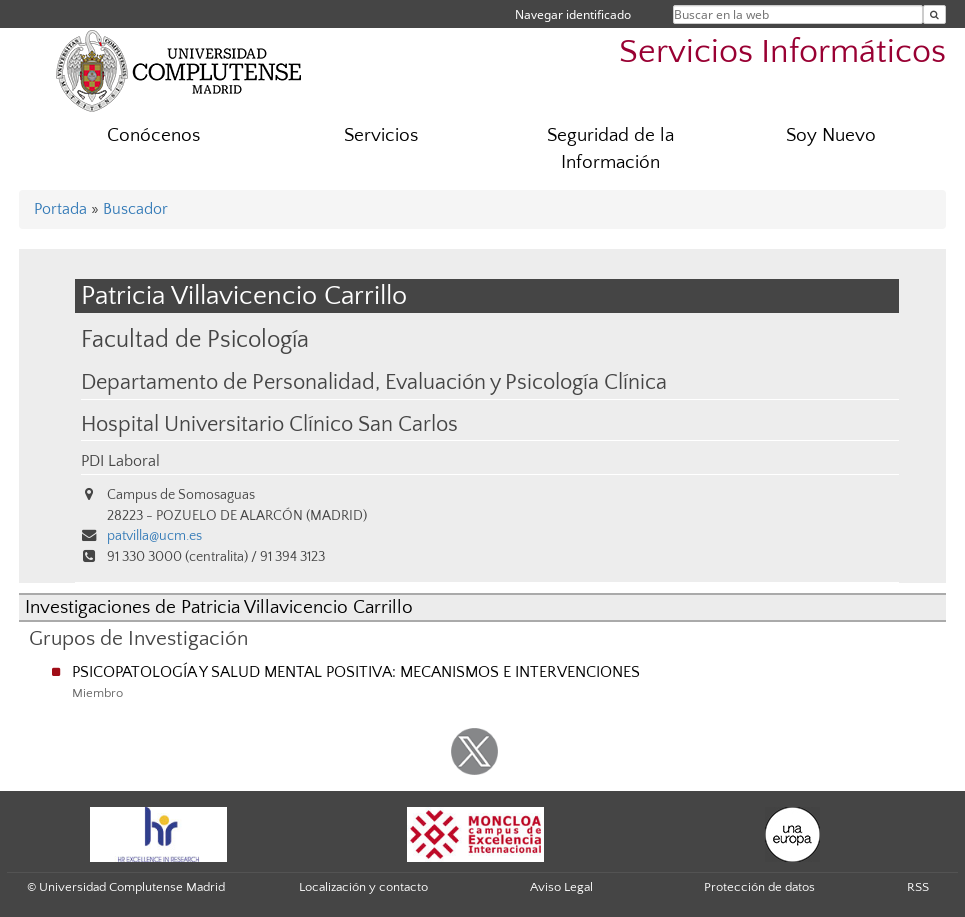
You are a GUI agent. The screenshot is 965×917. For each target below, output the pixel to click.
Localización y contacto (363, 887)
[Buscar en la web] (934, 14)
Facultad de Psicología (195, 339)
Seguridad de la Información (610, 149)
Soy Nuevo (831, 135)
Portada (60, 209)
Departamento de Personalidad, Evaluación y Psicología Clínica (374, 383)
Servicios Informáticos (782, 52)
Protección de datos (759, 887)
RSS (918, 887)
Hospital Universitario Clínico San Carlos (269, 425)
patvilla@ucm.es (154, 536)
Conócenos (153, 135)
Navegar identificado (573, 14)
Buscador (135, 209)
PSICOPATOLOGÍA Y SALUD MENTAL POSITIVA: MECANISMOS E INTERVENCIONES (356, 672)
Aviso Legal (561, 887)
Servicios (381, 135)
